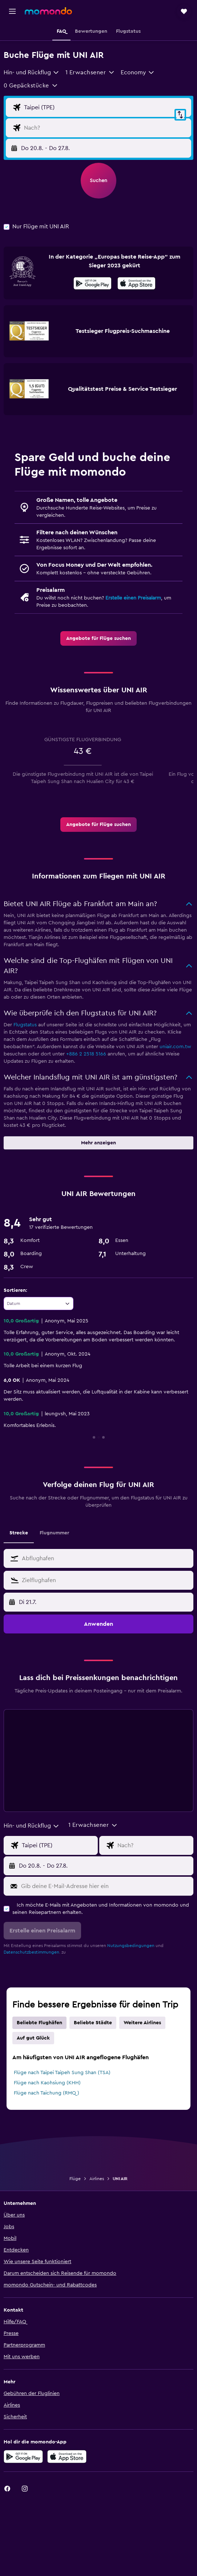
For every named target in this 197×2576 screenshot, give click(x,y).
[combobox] (32, 72)
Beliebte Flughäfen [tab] (39, 2022)
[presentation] (136, 283)
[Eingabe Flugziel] (106, 128)
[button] (12, 11)
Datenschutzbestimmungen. (32, 1952)
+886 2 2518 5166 (86, 1054)
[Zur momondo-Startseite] (48, 11)
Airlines (96, 2178)
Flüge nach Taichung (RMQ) (46, 2093)
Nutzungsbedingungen (130, 1945)
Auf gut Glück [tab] (33, 2038)
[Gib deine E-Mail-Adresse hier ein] (105, 1886)
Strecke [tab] (18, 1532)
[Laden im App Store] (136, 284)
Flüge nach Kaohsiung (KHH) (47, 2082)
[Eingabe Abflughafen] (106, 107)
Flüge (75, 2178)
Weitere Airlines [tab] (142, 2022)
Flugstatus (25, 1024)
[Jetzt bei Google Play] (92, 284)
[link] (98, 638)
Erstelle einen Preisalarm (133, 598)
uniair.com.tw (175, 1046)
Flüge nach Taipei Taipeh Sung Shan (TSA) (62, 2072)
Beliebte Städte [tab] (93, 2022)
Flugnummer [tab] (54, 1532)
